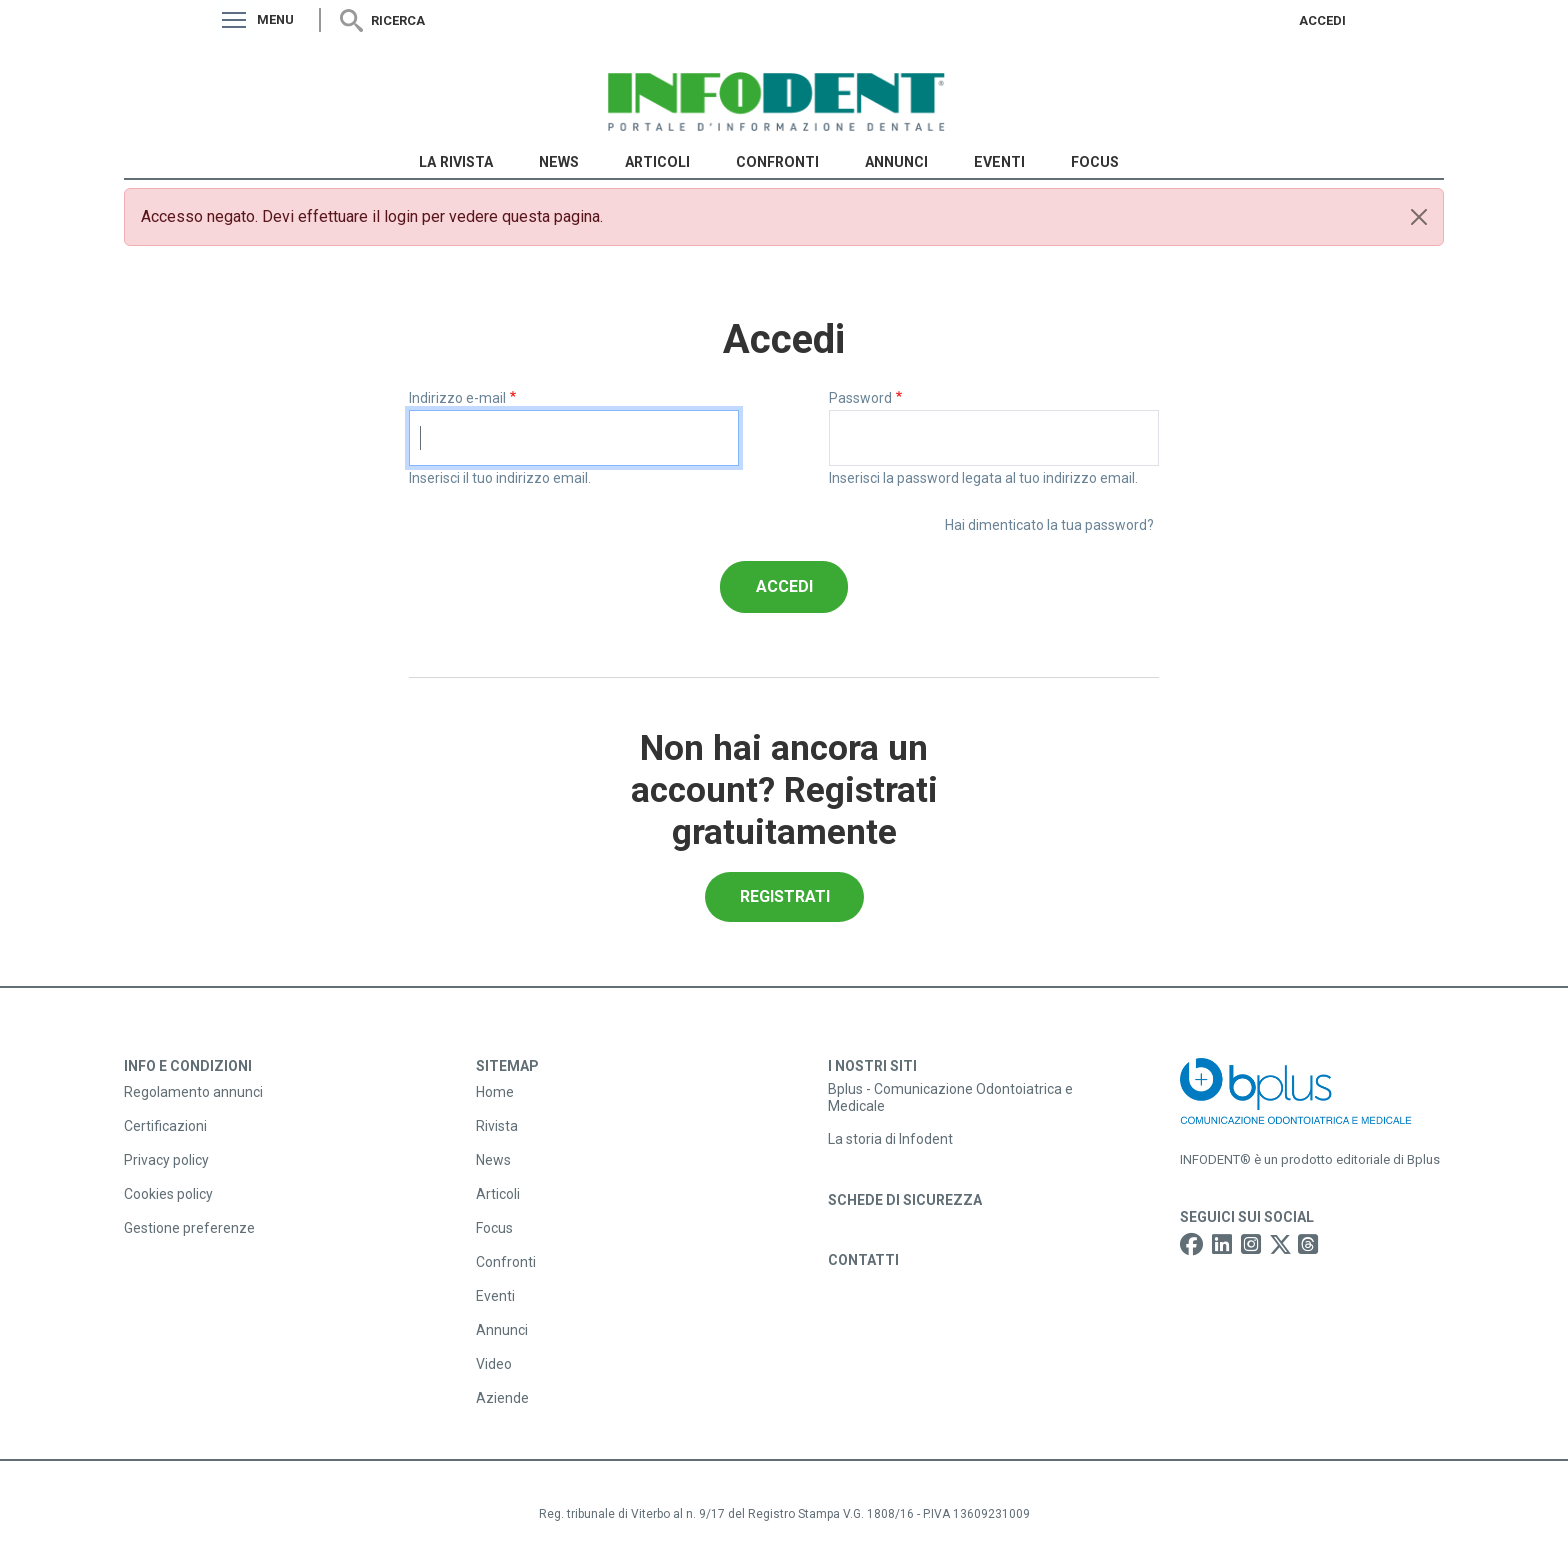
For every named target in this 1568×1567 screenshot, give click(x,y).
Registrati (785, 896)
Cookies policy (168, 1194)
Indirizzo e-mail (457, 398)
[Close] (1419, 217)
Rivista (497, 1126)
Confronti (777, 162)
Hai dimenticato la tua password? (1049, 525)
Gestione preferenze (189, 1228)
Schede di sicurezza (905, 1200)
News (559, 162)
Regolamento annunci (193, 1092)
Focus (1095, 162)
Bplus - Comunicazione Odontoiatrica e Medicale (950, 1097)
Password (860, 398)
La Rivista (456, 162)
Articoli (657, 162)
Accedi (1322, 20)
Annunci (896, 162)
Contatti (863, 1260)
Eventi (999, 162)
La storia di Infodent (890, 1139)
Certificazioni (165, 1126)
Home (495, 1092)
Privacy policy (166, 1160)
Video (494, 1364)
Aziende (502, 1398)
